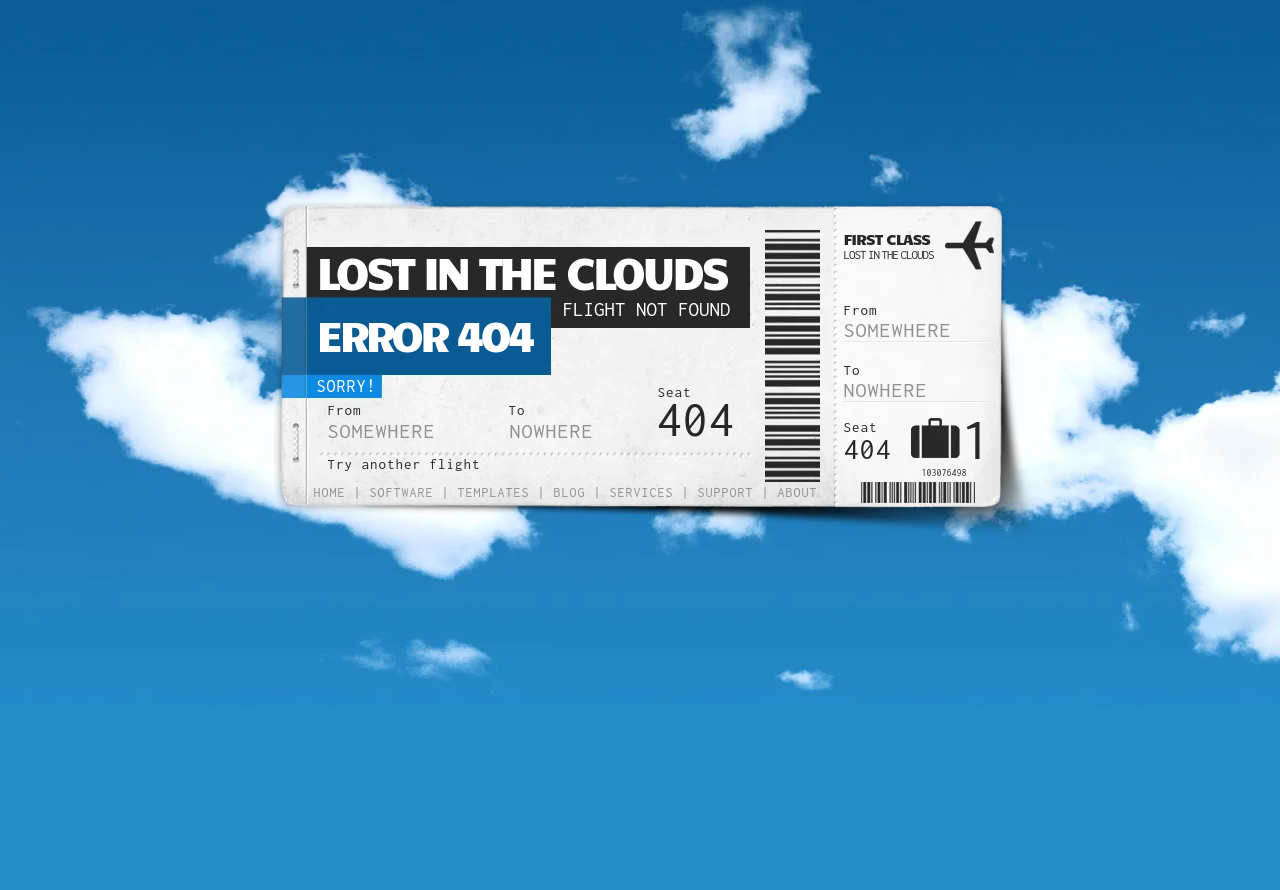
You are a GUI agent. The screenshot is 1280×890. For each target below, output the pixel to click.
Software (402, 492)
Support (726, 492)
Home (330, 492)
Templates (494, 492)
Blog (570, 492)
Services (642, 492)
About (798, 492)
